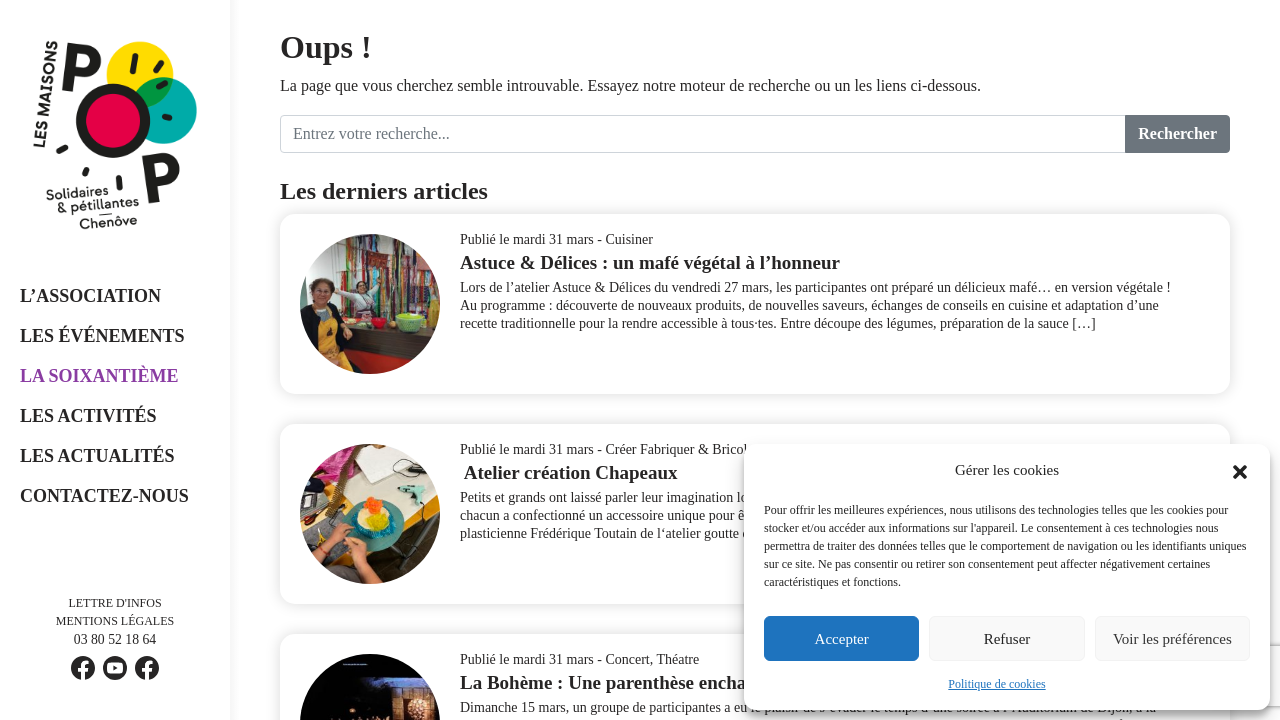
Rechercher (1177, 133)
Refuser (1007, 639)
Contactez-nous (104, 496)
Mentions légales (115, 621)
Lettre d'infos (114, 603)
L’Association (90, 296)
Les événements (102, 336)
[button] (1240, 470)
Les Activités (88, 416)
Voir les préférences (1172, 639)
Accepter (842, 639)
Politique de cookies (996, 684)
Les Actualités (97, 456)
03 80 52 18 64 (115, 640)
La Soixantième (99, 376)
